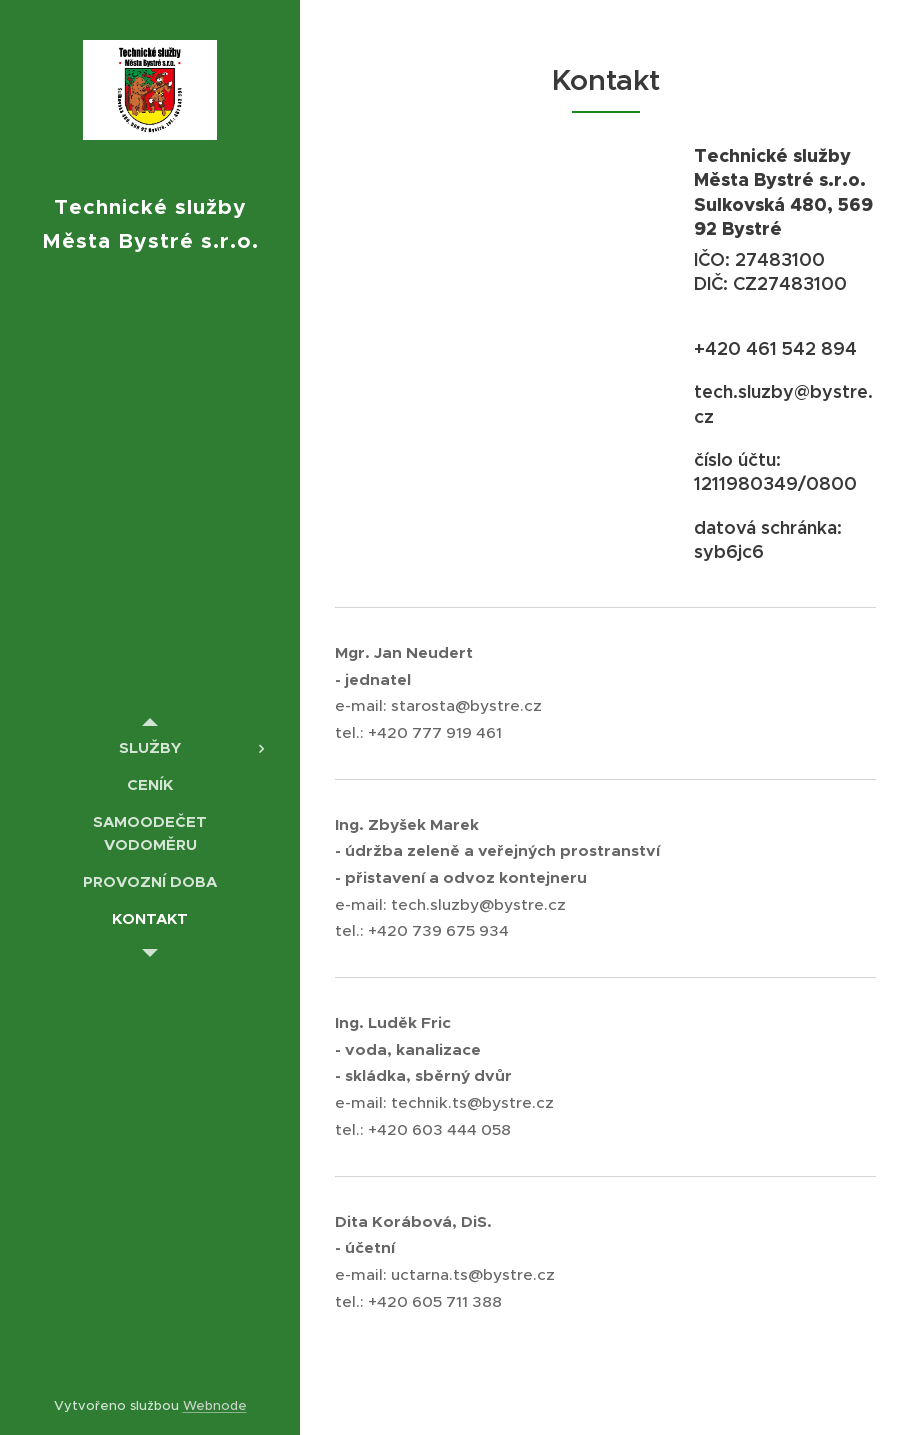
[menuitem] (150, 747)
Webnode (215, 1405)
